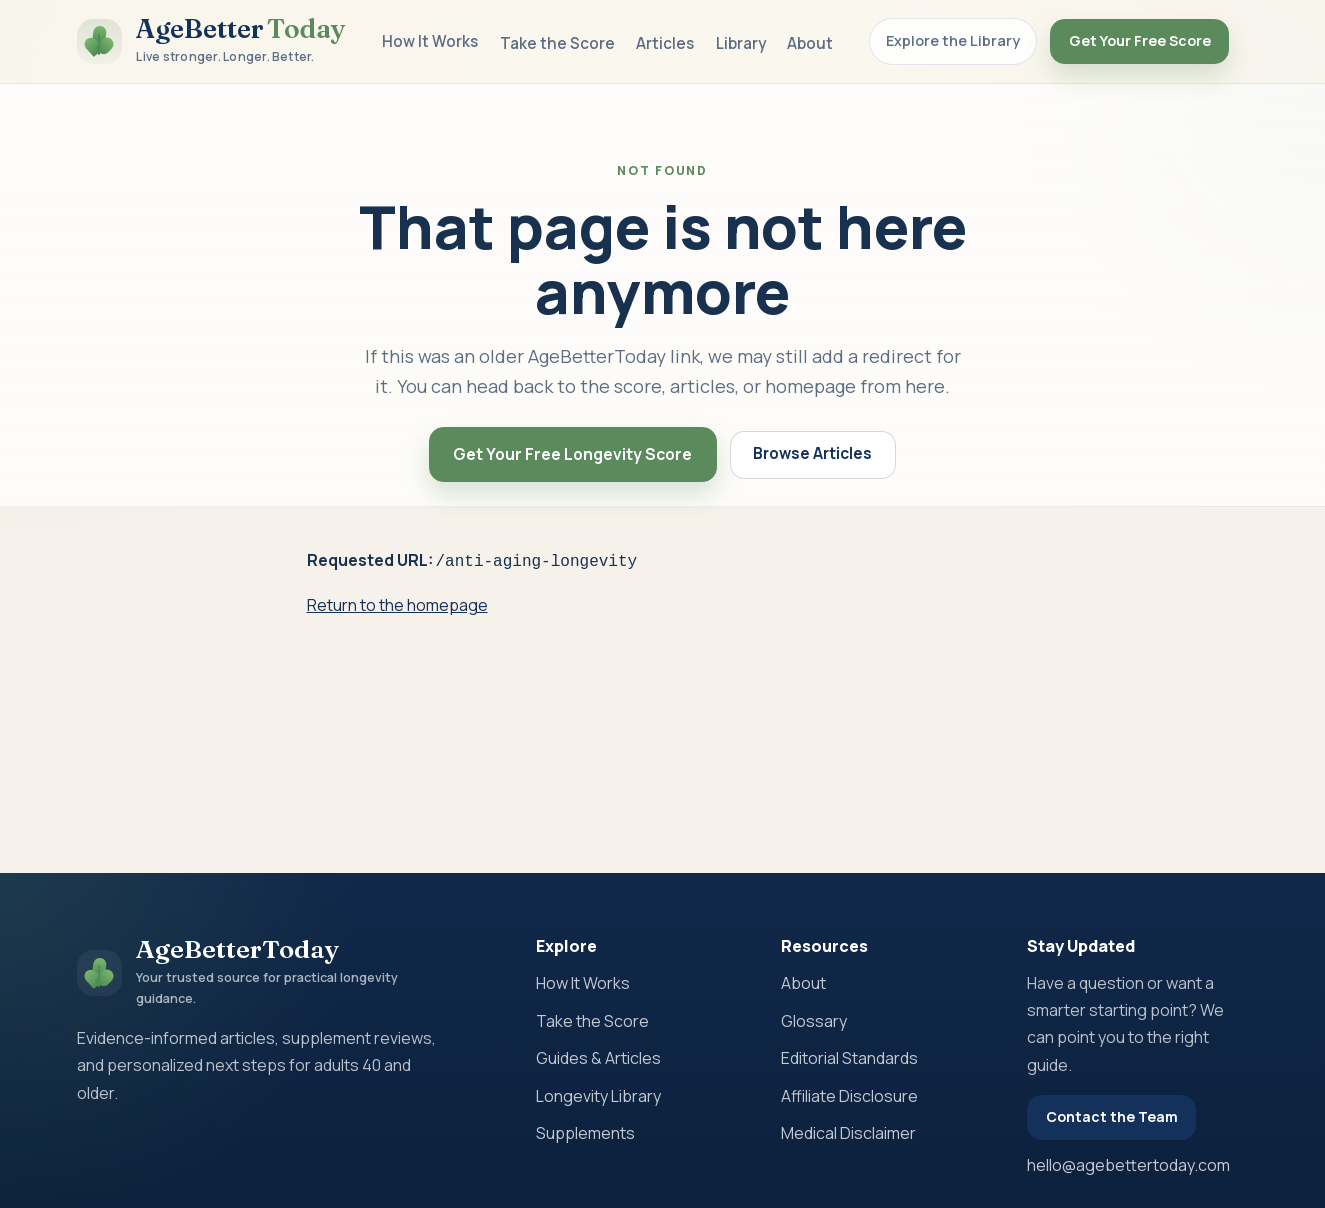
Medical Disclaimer (848, 1133)
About (810, 43)
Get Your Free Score (1140, 40)
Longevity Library (598, 1096)
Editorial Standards (849, 1058)
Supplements (585, 1133)
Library (741, 43)
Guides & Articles (598, 1058)
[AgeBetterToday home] (211, 41)
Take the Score (557, 43)
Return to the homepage (397, 603)
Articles (665, 43)
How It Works (430, 41)
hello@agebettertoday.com (1128, 1165)
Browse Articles (812, 453)
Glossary (814, 1021)
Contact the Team (1112, 1116)
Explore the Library (953, 40)
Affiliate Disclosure (849, 1096)
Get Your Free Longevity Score (572, 454)
